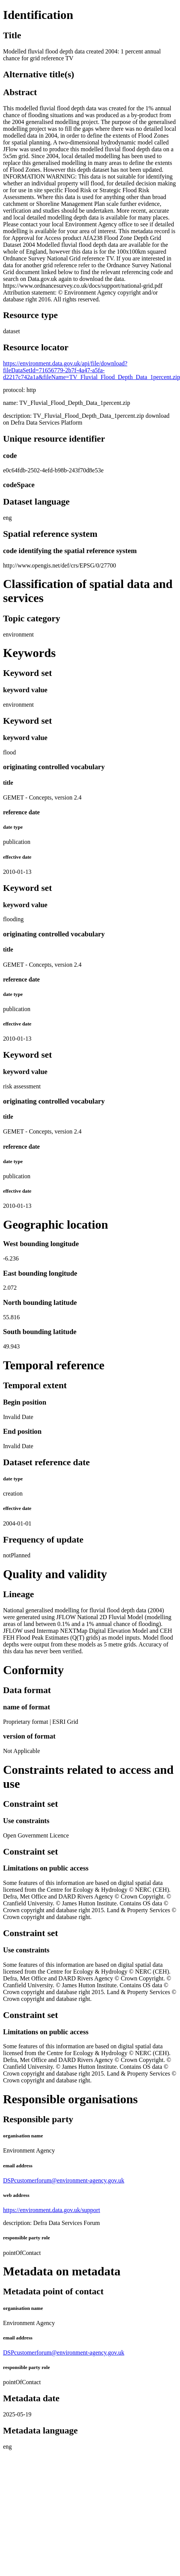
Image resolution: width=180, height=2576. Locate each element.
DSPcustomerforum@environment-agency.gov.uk (63, 2180)
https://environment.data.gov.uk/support (51, 2210)
